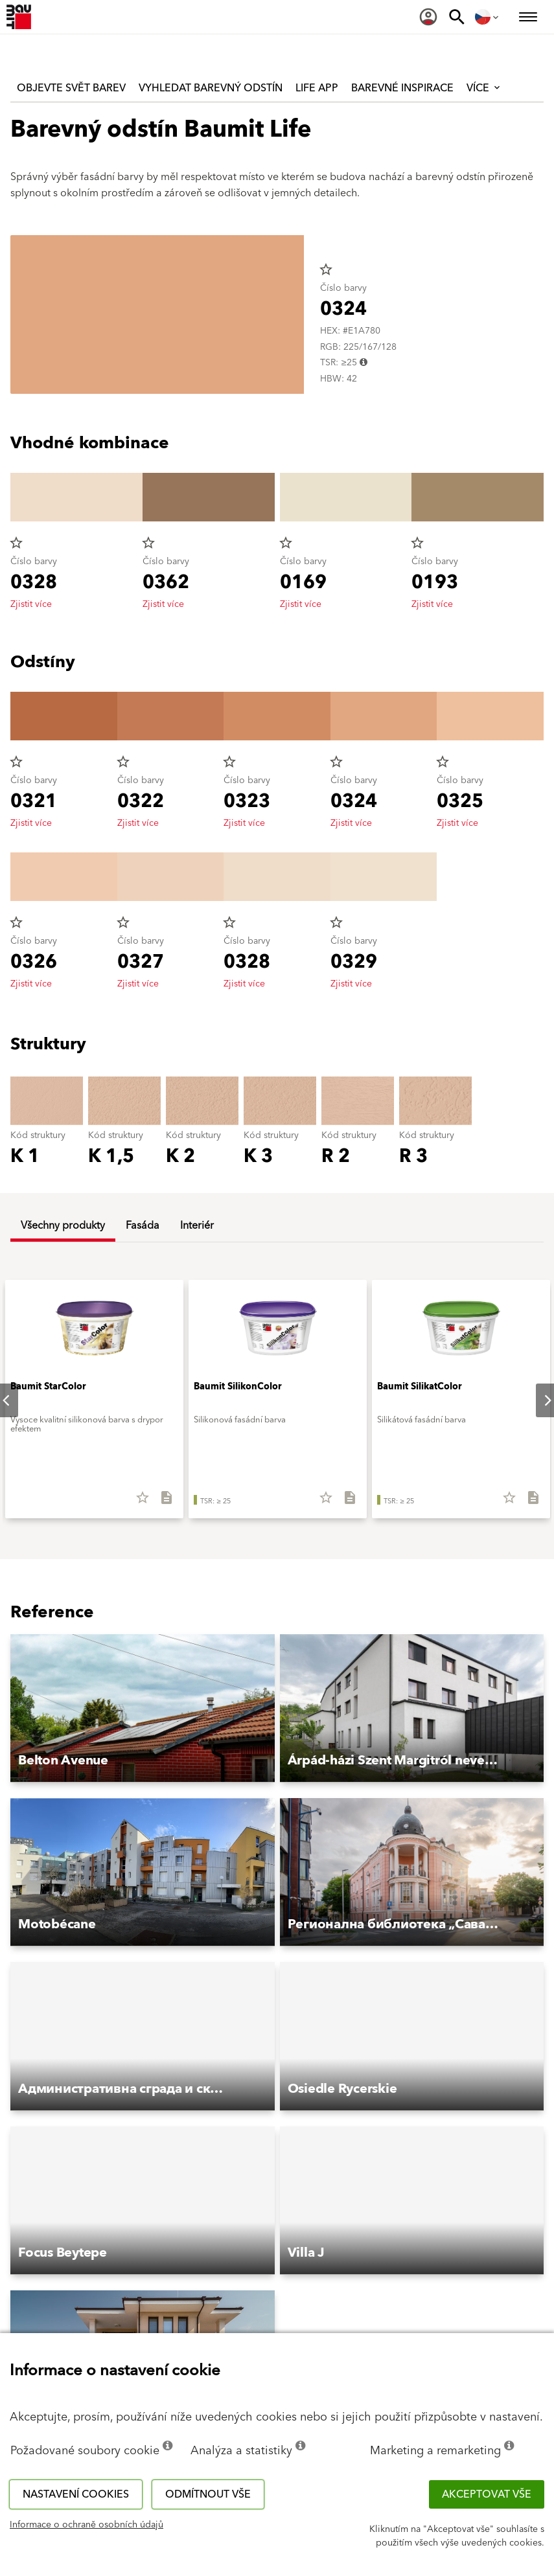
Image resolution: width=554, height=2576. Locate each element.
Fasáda (142, 1225)
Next (537, 1400)
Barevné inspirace (402, 88)
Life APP (316, 88)
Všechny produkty (63, 1225)
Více (484, 88)
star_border (326, 269)
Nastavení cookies (76, 2494)
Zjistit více (31, 604)
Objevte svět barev (71, 88)
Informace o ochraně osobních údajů (86, 2525)
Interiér (197, 1225)
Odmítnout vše (208, 2494)
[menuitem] (428, 17)
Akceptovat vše (486, 2494)
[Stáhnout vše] (161, 1502)
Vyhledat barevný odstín (211, 88)
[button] (142, 1709)
